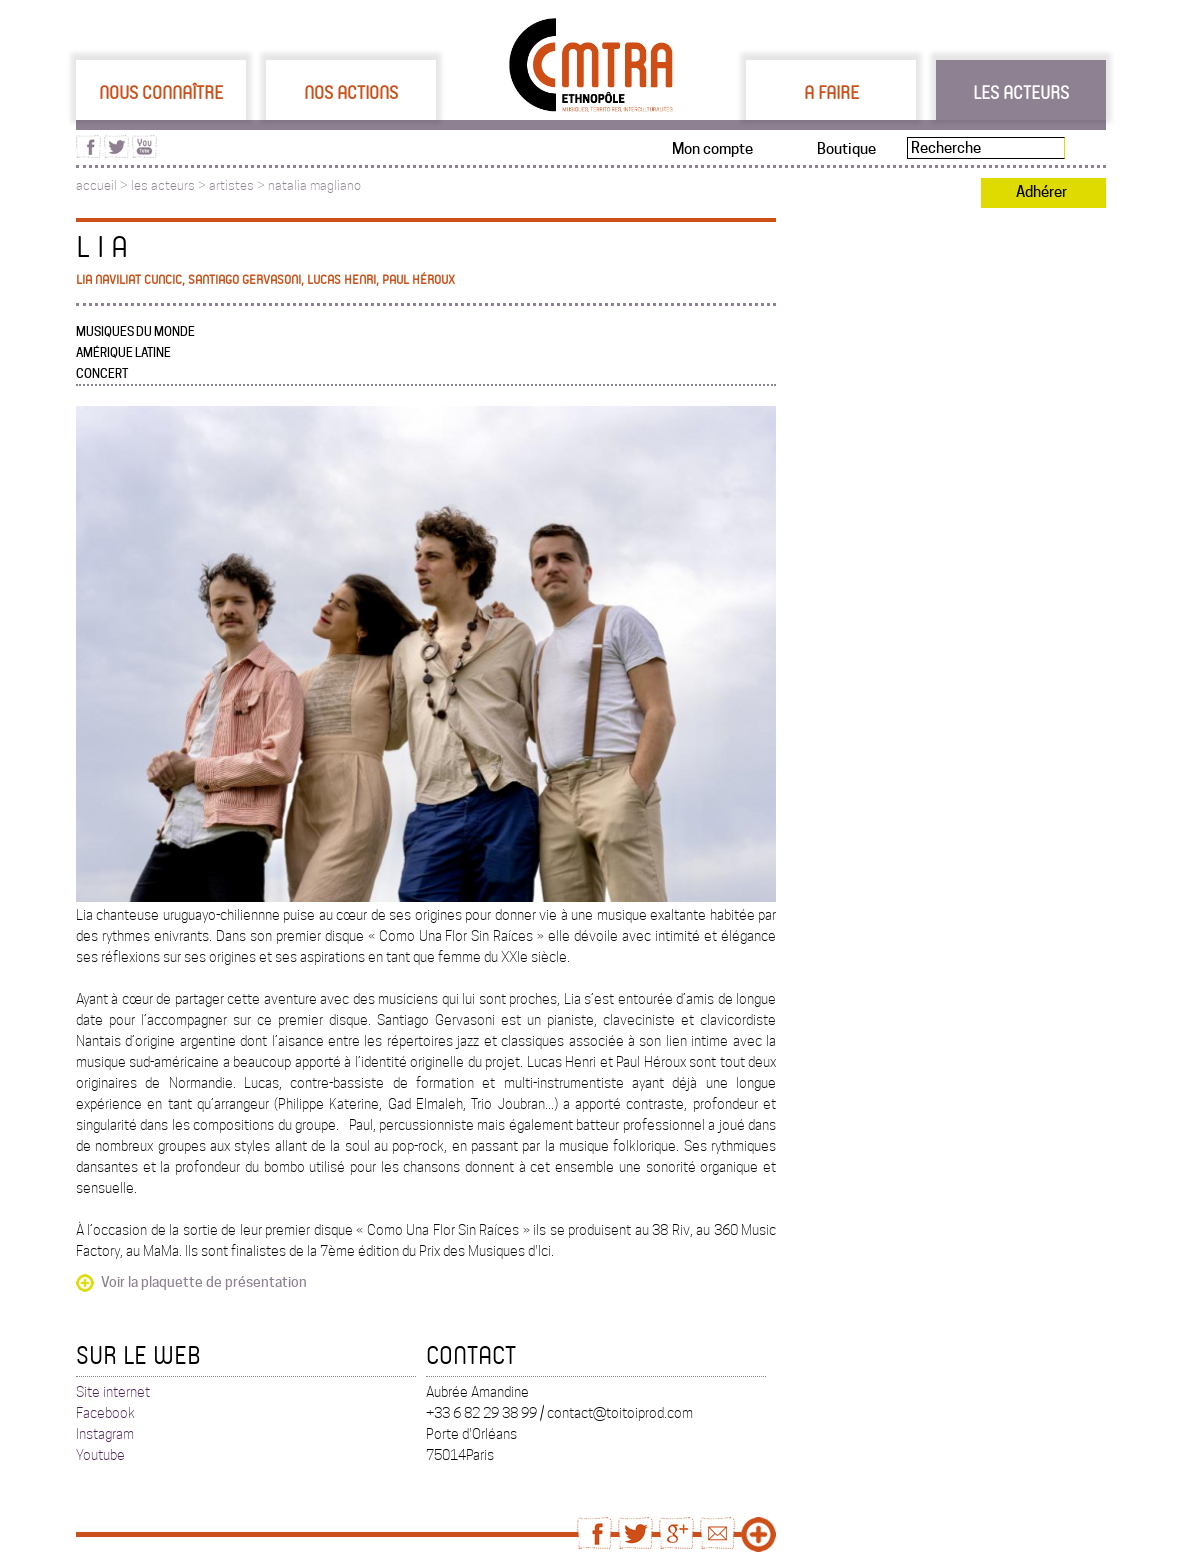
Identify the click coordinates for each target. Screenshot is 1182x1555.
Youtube (100, 1455)
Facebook (105, 1413)
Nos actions (351, 92)
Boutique (846, 149)
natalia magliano (314, 185)
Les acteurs (1021, 92)
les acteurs (163, 185)
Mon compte (712, 149)
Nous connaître (161, 92)
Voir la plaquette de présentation (204, 1282)
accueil (96, 185)
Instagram (105, 1434)
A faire (831, 92)
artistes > (238, 185)
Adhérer (1041, 192)
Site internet (113, 1392)
